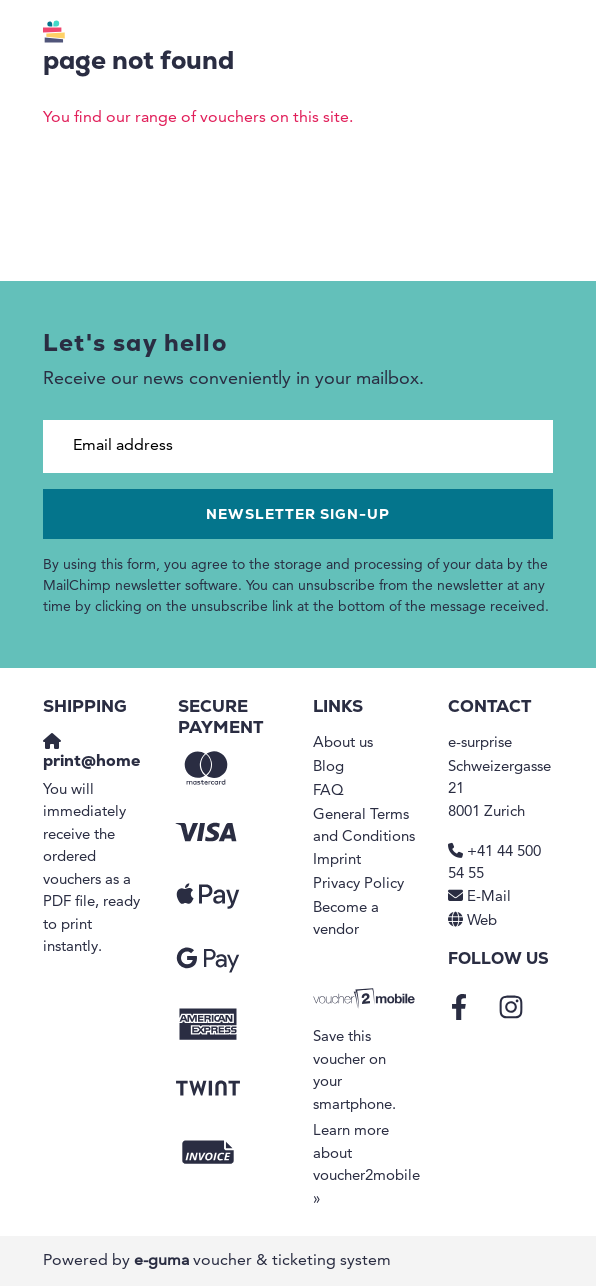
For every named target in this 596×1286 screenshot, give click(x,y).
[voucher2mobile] (365, 999)
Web (482, 921)
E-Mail (489, 897)
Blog (328, 767)
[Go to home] (126, 35)
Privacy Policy (358, 884)
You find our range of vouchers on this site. (198, 118)
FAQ (328, 791)
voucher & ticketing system (262, 1261)
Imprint (337, 860)
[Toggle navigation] (544, 35)
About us (343, 743)
